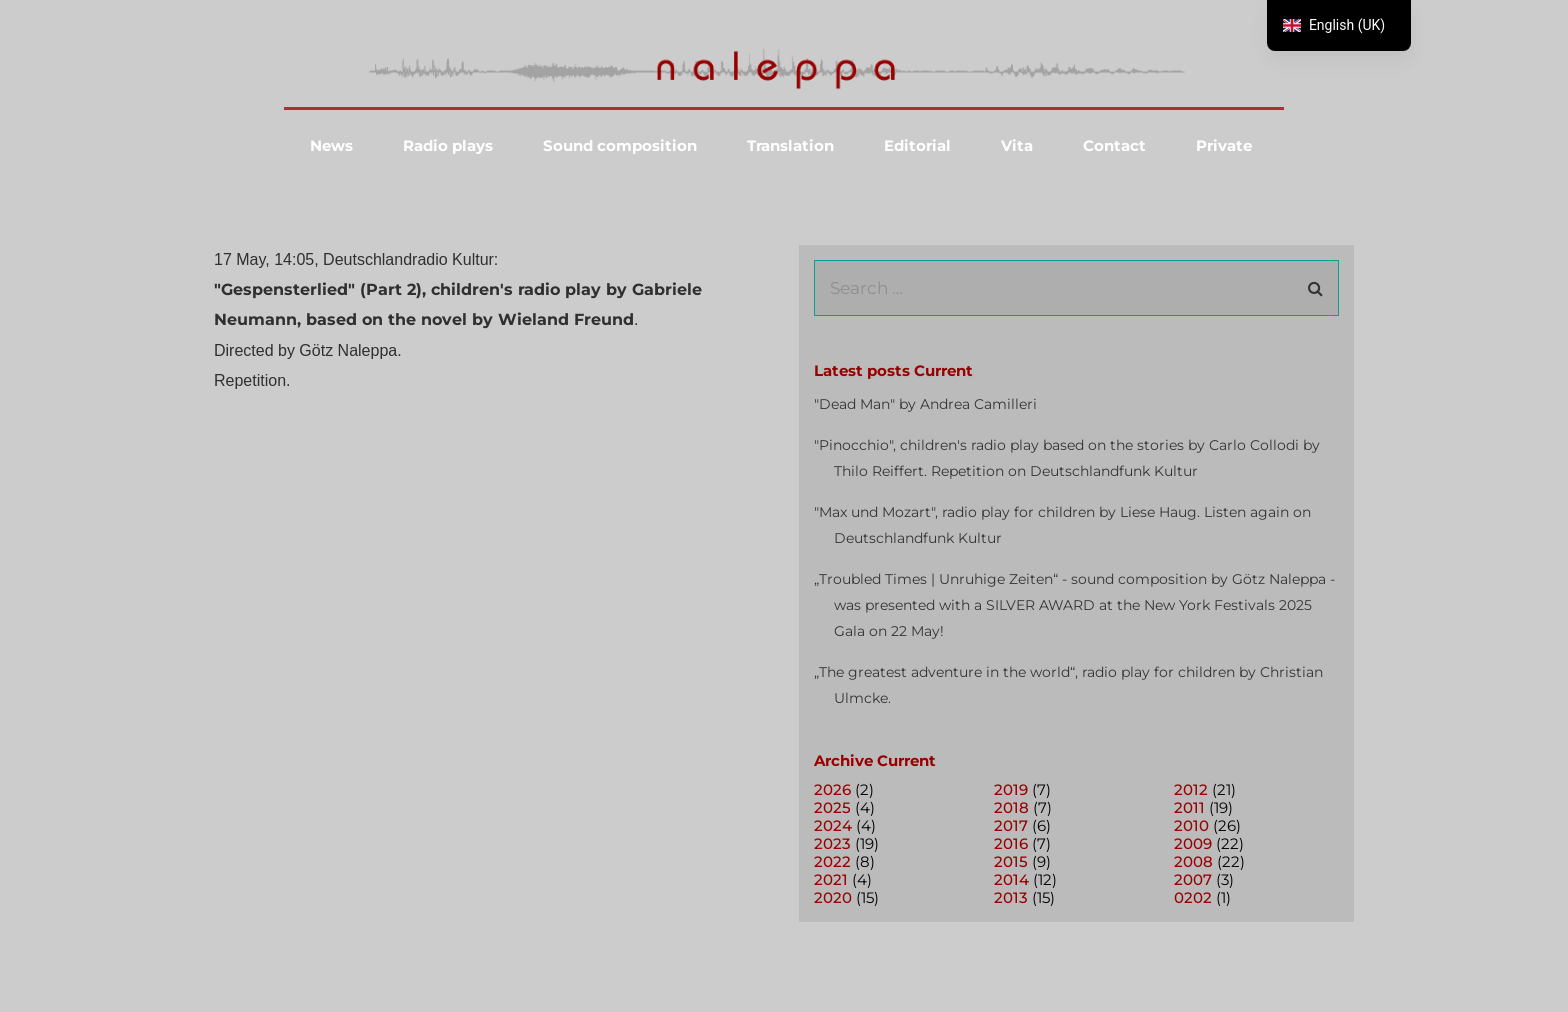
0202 (1193, 897)
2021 (831, 879)
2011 (1189, 807)
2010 (1191, 825)
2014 (1011, 879)
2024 (833, 825)
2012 (1191, 789)
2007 (1193, 879)
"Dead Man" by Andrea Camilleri (925, 404)
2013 (1011, 897)
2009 (1193, 843)
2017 (1011, 825)
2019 (1011, 789)
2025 (832, 807)
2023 (832, 843)
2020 (833, 897)
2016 (1011, 843)
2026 (832, 789)
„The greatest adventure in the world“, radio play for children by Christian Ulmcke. (1068, 685)
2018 (1011, 807)
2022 (832, 861)
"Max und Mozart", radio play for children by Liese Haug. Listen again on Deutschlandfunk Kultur (1062, 525)
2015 (1011, 861)
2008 (1193, 861)
